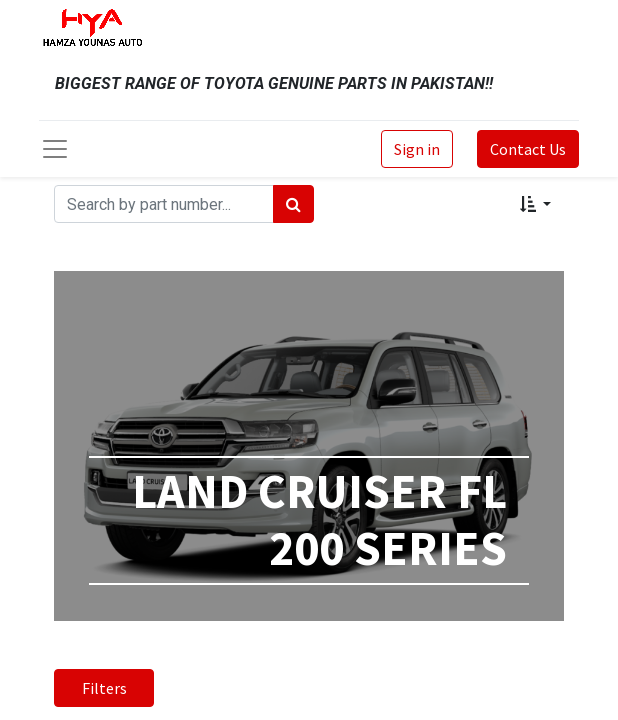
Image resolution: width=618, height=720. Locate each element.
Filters (104, 688)
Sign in (417, 149)
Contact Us (528, 149)
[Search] (293, 204)
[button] (535, 204)
